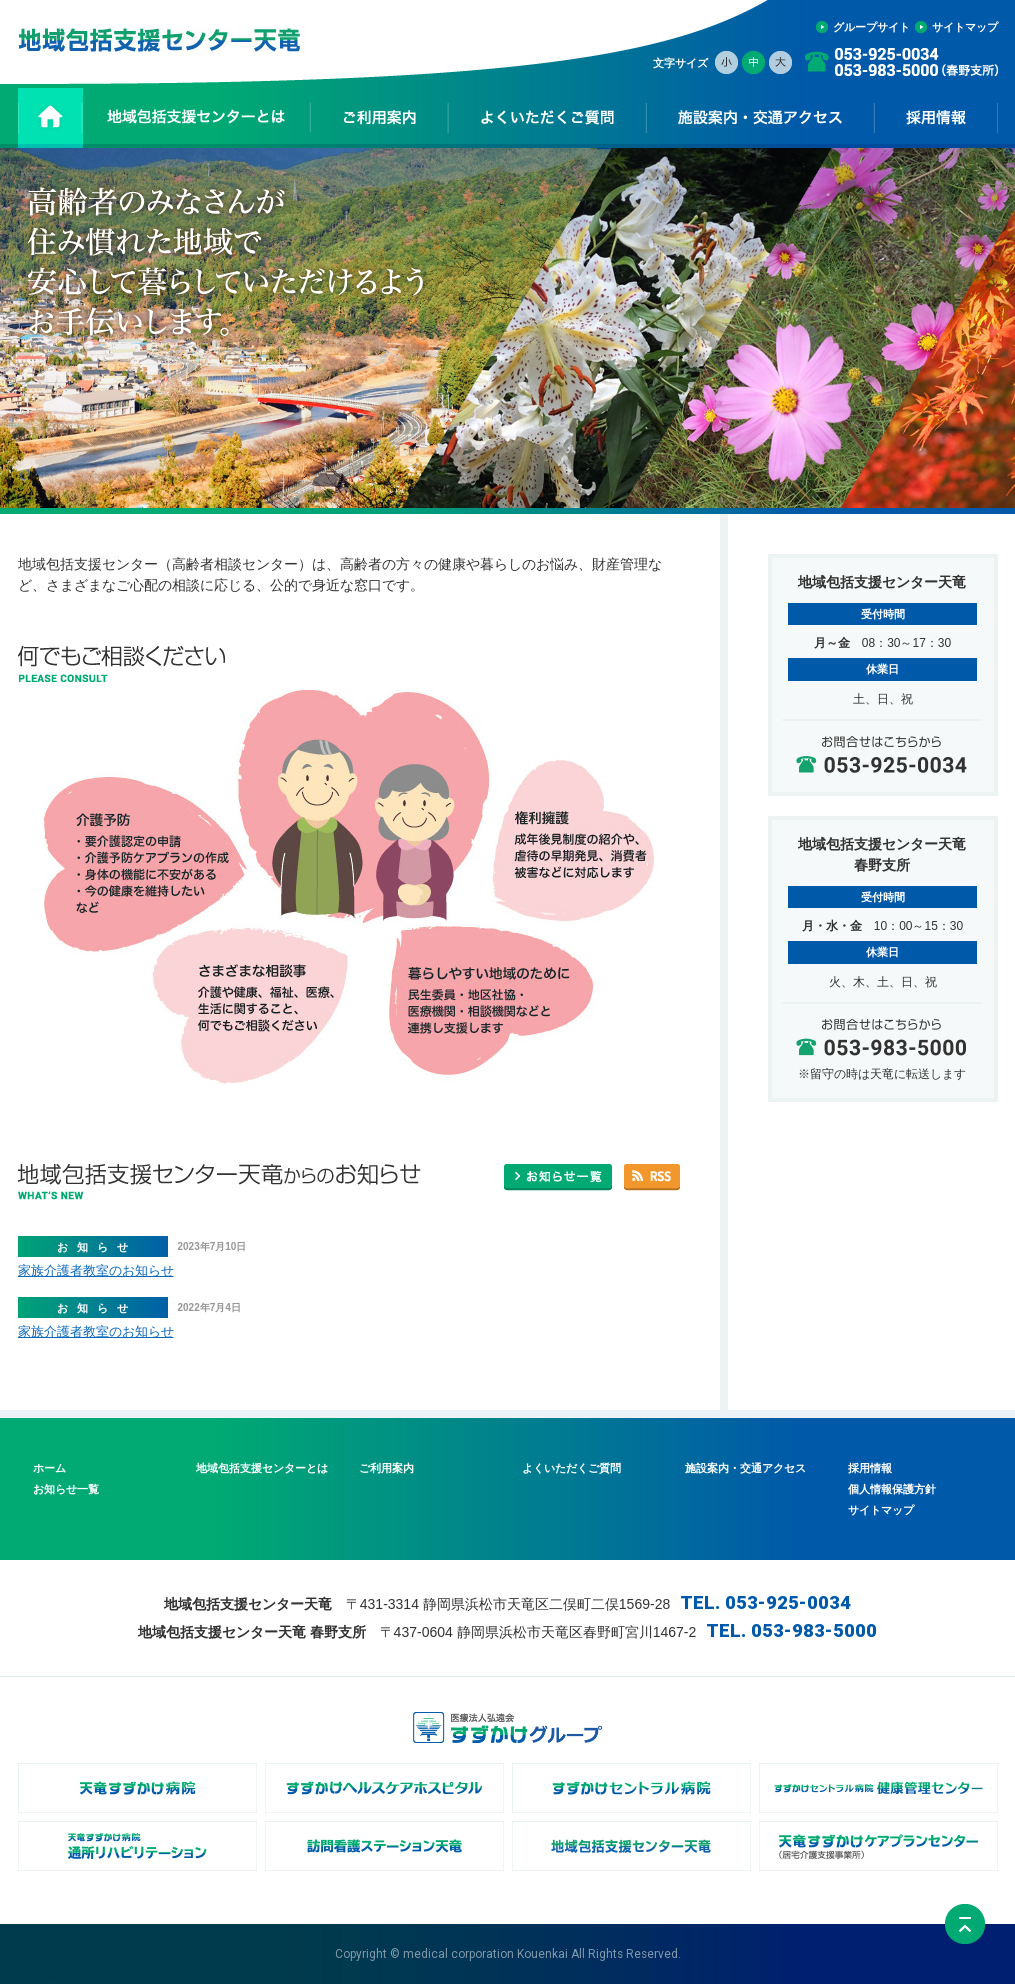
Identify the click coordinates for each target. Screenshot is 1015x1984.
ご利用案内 (386, 1468)
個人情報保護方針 (892, 1489)
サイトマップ (965, 27)
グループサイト (871, 27)
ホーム (49, 1468)
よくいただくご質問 (571, 1468)
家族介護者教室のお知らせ (96, 1270)
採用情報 (870, 1468)
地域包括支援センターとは (262, 1468)
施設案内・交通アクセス (745, 1468)
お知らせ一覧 (66, 1489)
